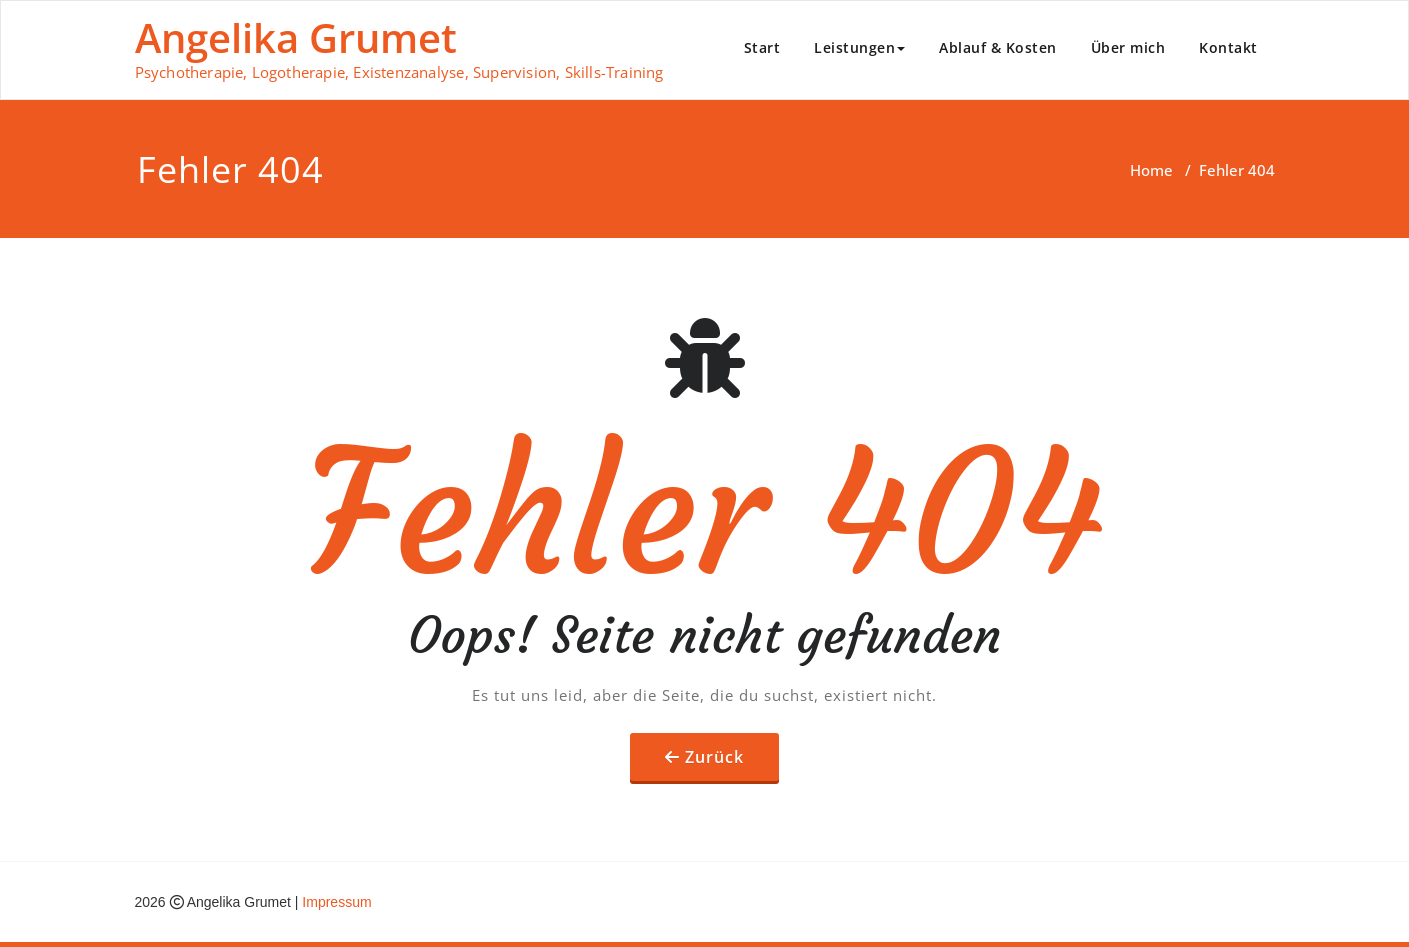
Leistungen (859, 47)
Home (1151, 170)
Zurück (714, 757)
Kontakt (1228, 47)
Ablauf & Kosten (998, 47)
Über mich (1128, 47)
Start (762, 47)
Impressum (336, 902)
